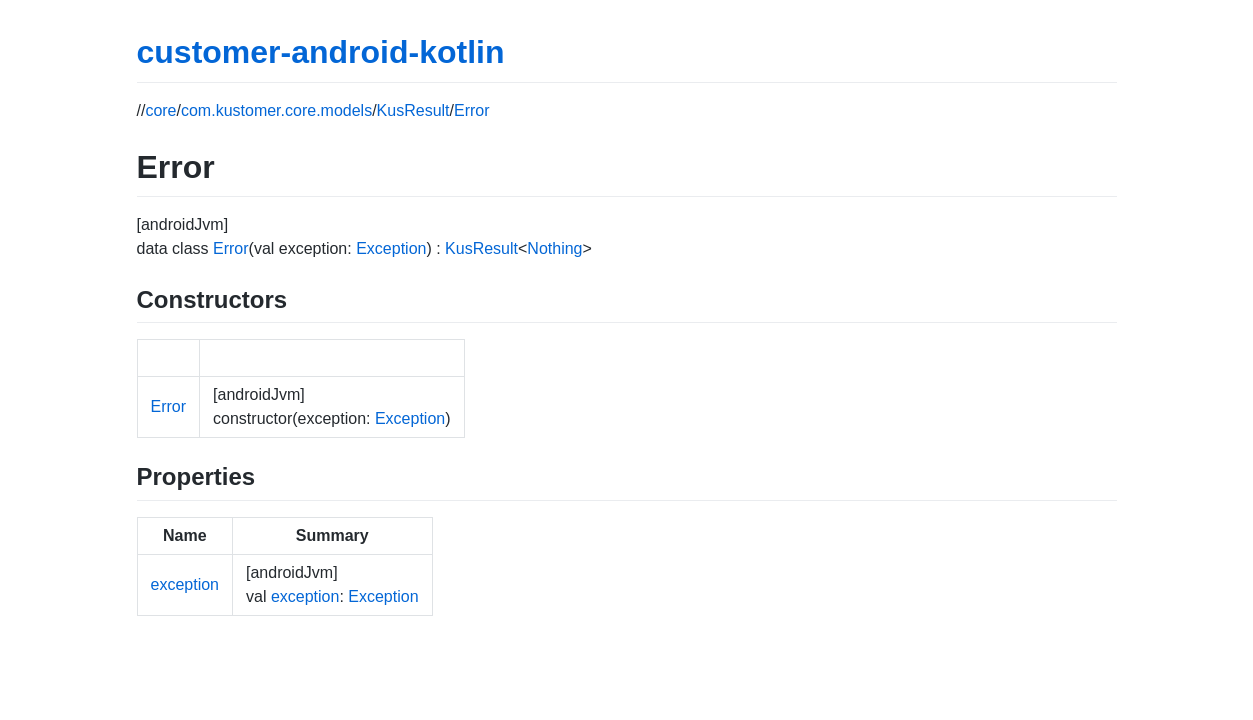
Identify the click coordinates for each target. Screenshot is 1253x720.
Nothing (554, 248)
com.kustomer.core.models (276, 110)
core (160, 110)
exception (185, 584)
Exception (391, 248)
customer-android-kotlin (321, 52)
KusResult (413, 110)
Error (472, 110)
